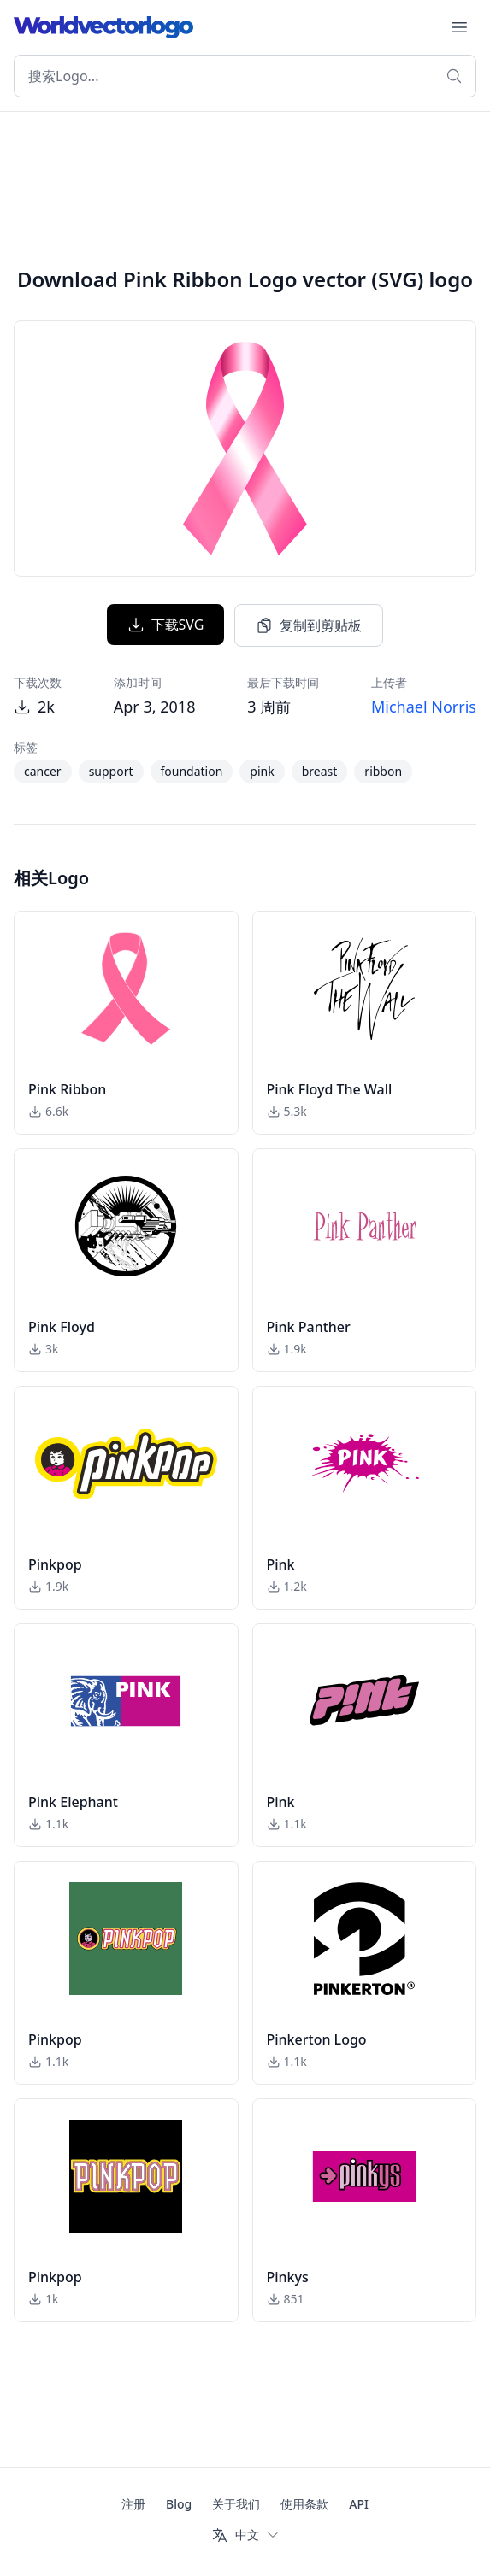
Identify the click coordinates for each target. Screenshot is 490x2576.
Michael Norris (423, 706)
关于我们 (236, 2504)
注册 (133, 2504)
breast (320, 771)
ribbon (383, 771)
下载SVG (165, 624)
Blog (179, 2504)
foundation (192, 771)
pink (262, 771)
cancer (43, 771)
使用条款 (304, 2504)
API (359, 2504)
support (111, 771)
